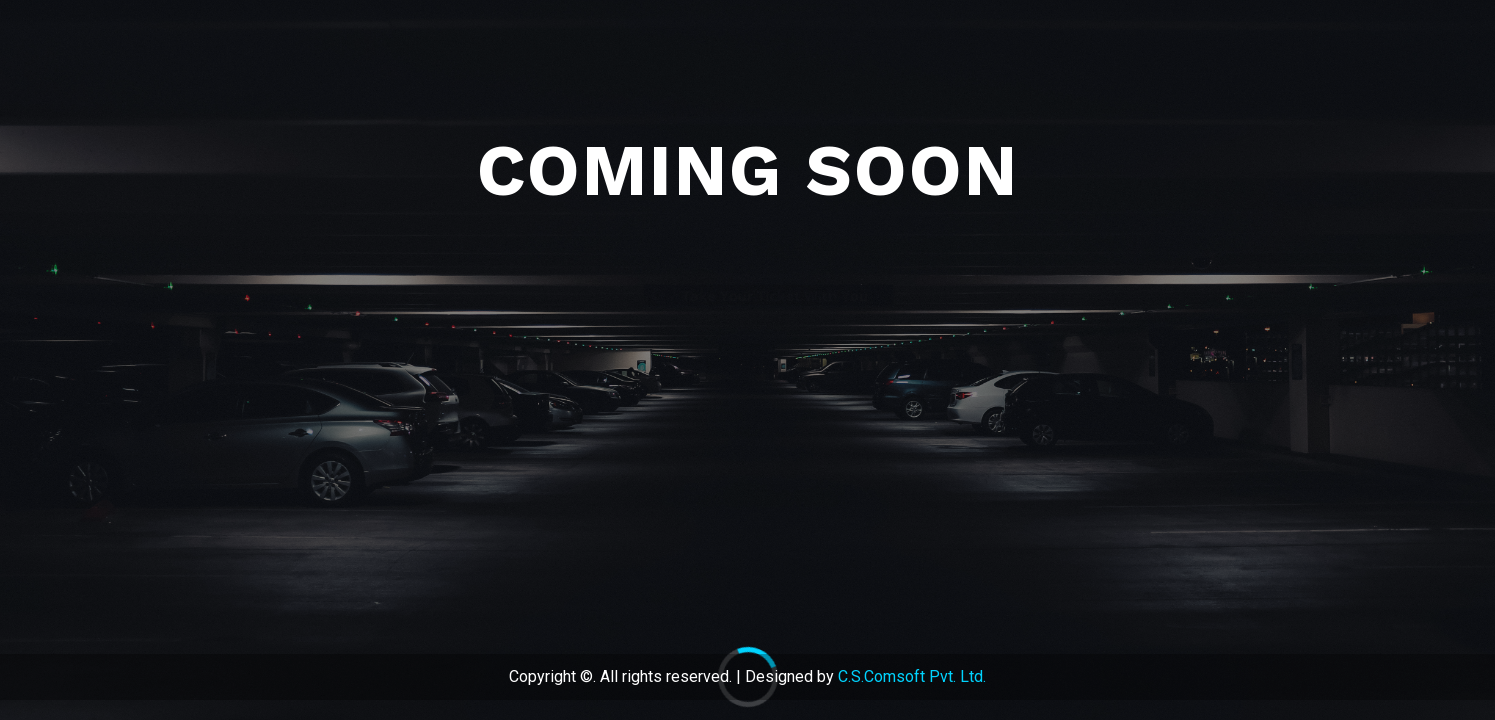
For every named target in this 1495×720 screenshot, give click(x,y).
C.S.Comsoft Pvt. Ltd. (912, 676)
